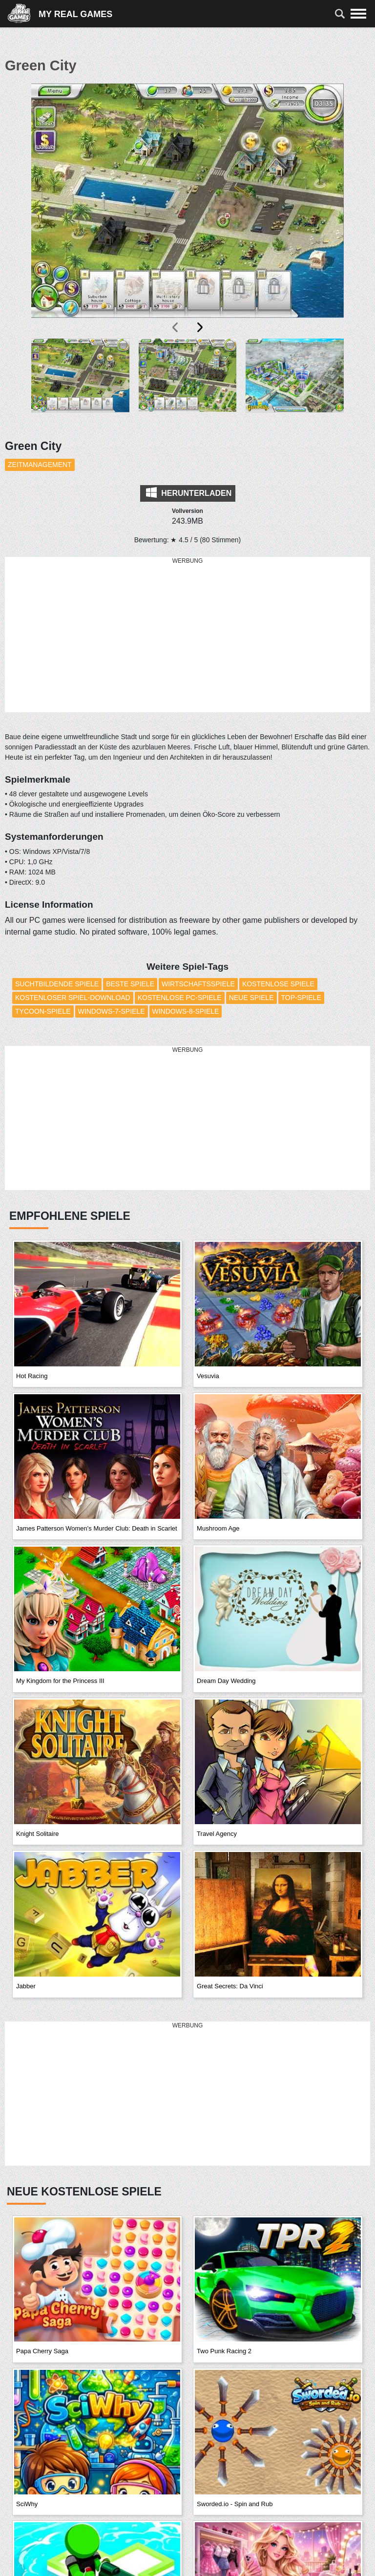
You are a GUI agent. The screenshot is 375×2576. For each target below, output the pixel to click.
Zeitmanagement (40, 464)
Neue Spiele (251, 997)
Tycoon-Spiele (43, 1011)
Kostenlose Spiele (278, 984)
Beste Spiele (130, 984)
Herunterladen (188, 492)
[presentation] (176, 327)
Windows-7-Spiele (111, 1011)
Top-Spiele (301, 997)
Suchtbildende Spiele (57, 984)
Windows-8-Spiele (185, 1011)
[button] (80, 383)
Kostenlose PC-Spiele (180, 997)
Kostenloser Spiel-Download (72, 997)
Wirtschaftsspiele (198, 984)
